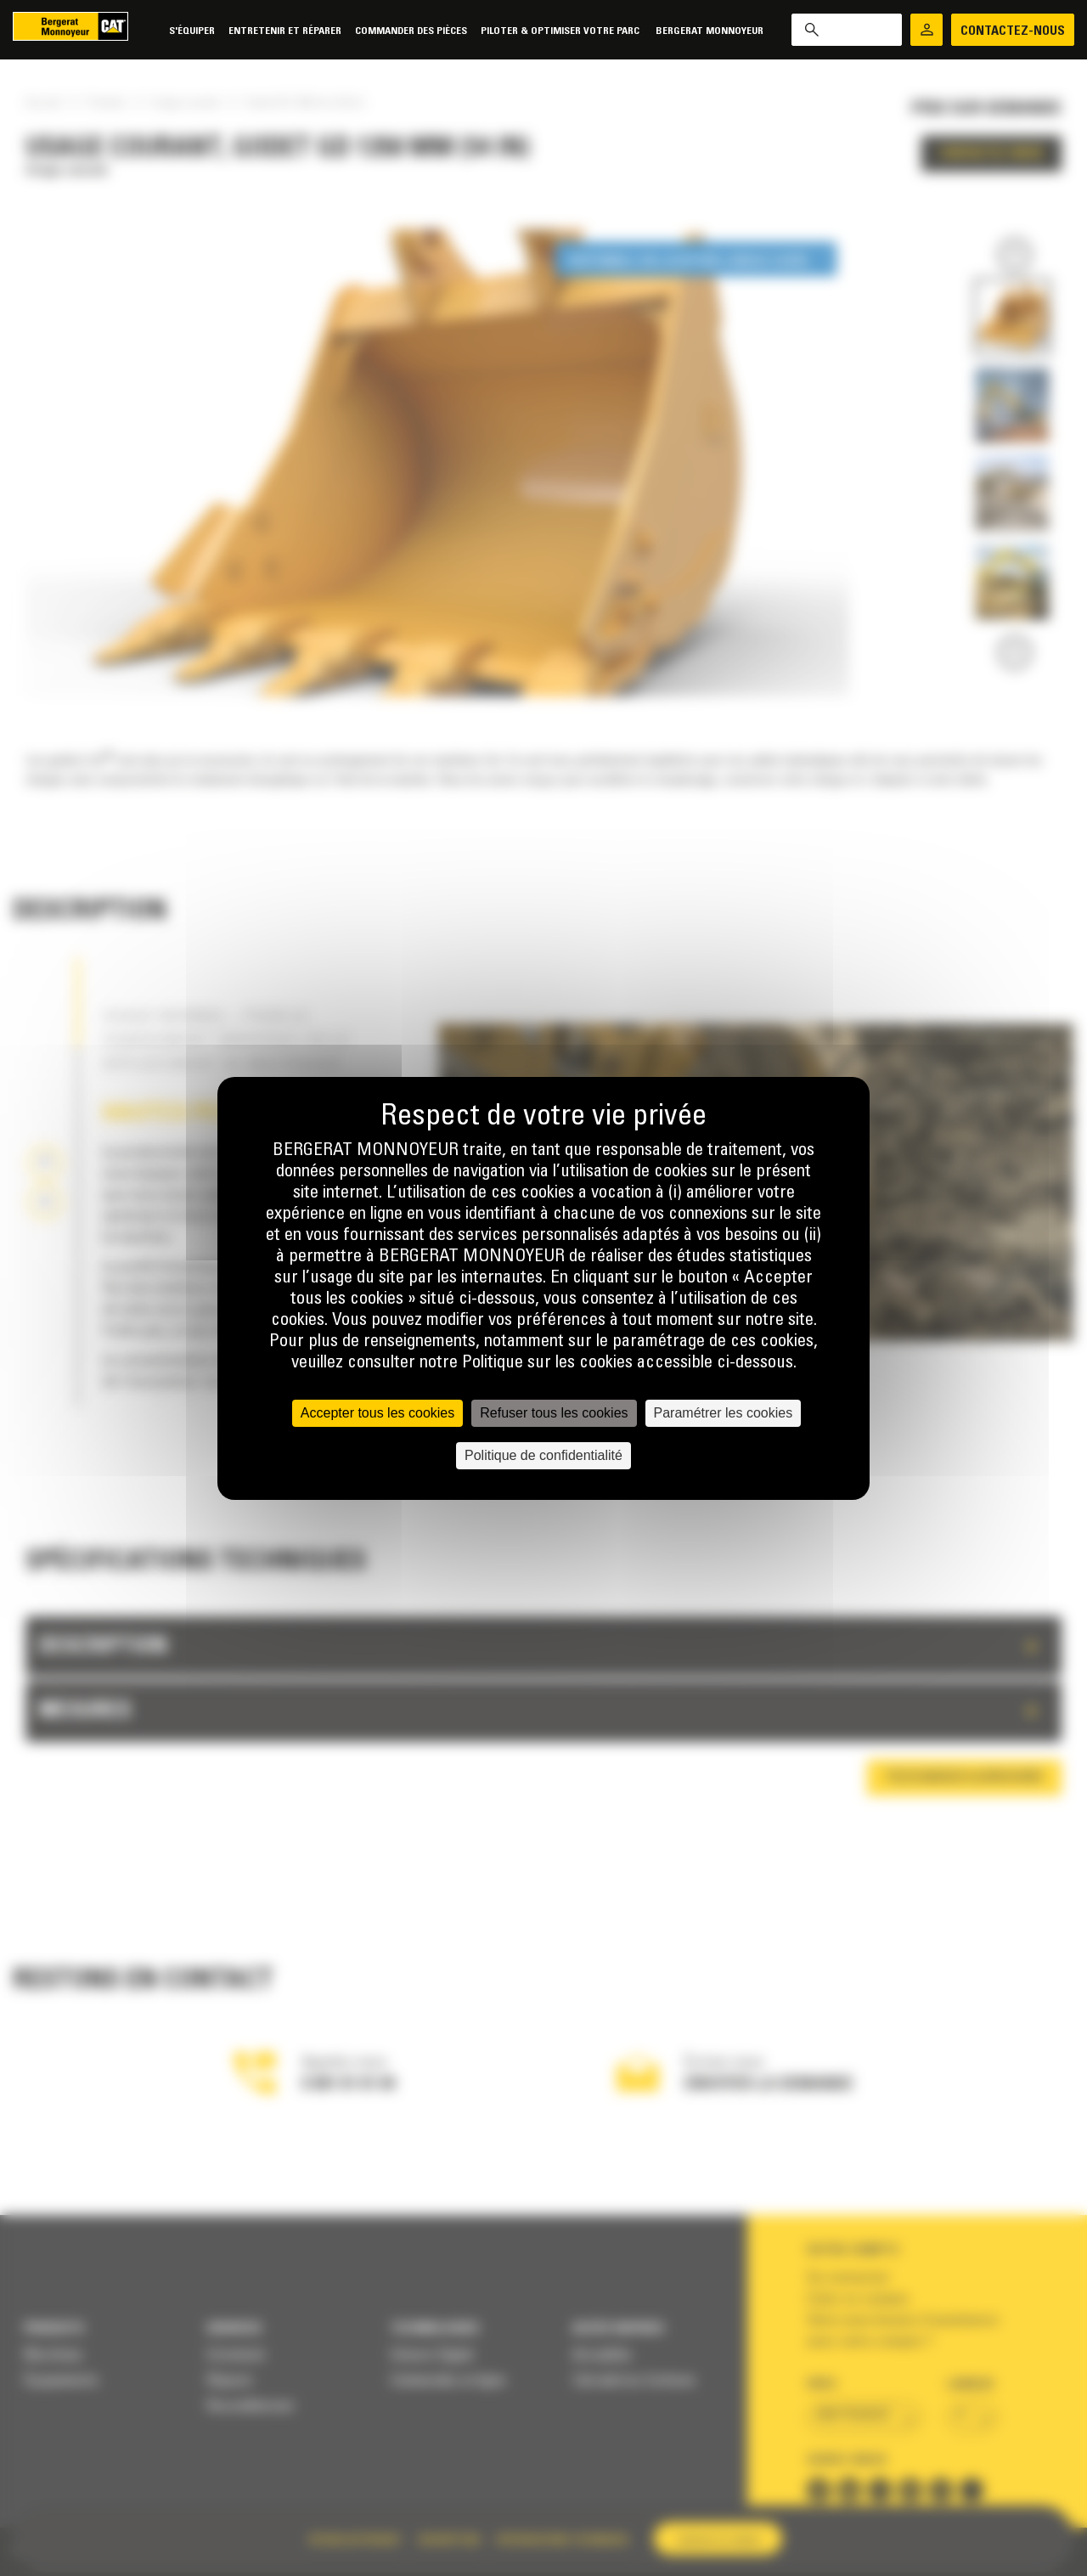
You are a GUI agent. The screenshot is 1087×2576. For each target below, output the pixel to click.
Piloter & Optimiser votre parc (561, 31)
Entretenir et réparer (284, 31)
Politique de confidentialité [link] (543, 1455)
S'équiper (192, 31)
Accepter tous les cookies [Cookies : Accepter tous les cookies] (377, 1413)
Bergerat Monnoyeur (709, 31)
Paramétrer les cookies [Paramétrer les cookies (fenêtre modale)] (723, 1413)
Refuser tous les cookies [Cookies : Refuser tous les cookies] (554, 1413)
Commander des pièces (411, 31)
